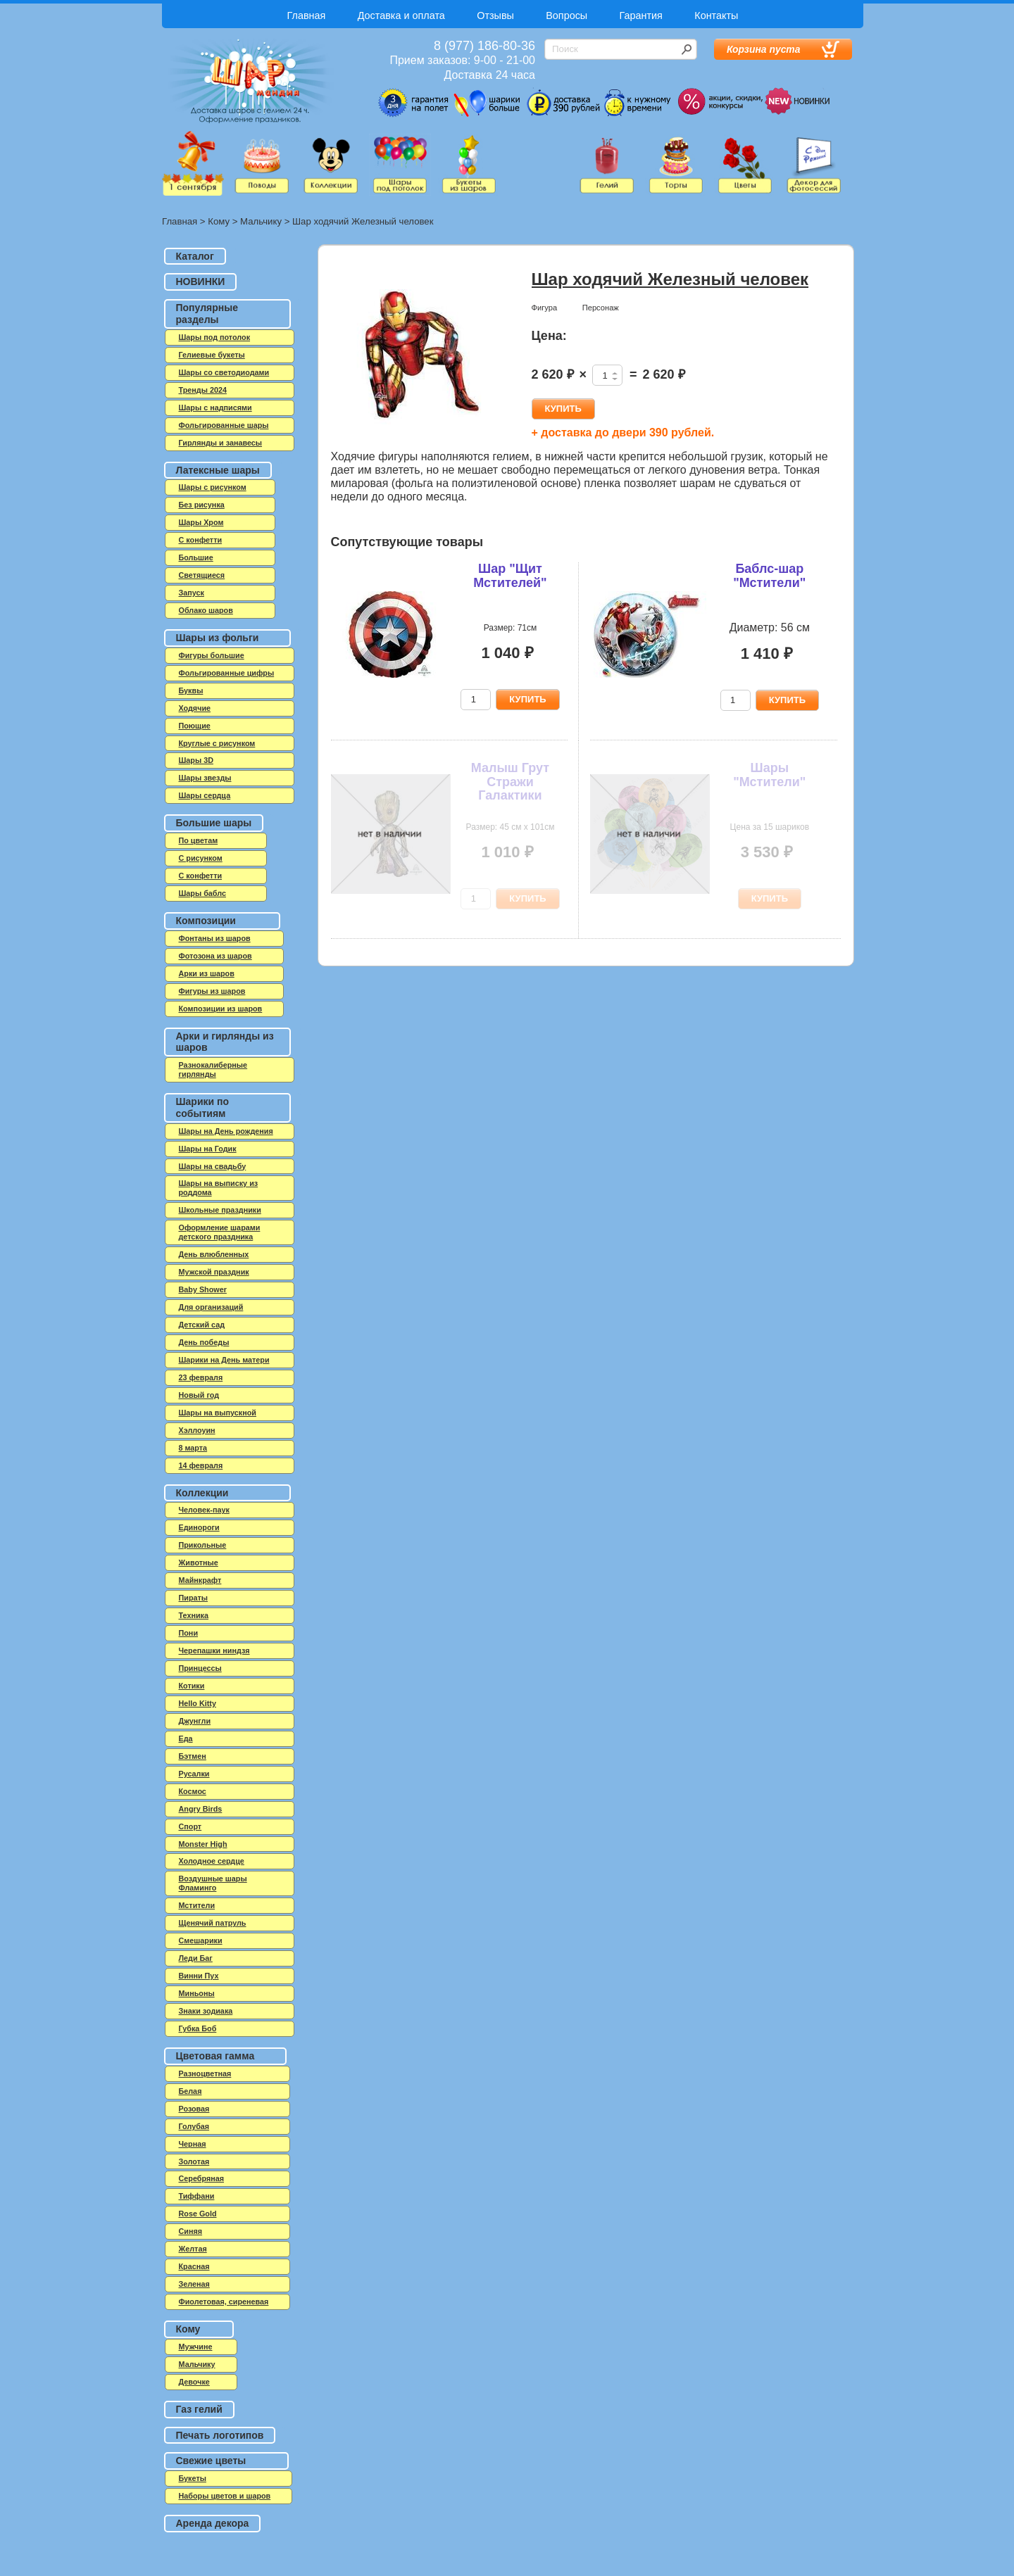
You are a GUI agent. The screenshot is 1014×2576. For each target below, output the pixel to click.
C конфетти (201, 540)
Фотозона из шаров (215, 956)
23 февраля (201, 1377)
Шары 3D (196, 760)
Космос (192, 1791)
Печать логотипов (220, 2435)
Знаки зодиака (206, 2011)
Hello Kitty (197, 1703)
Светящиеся (202, 575)
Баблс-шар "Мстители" (769, 576)
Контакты (716, 15)
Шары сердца (205, 795)
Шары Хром (201, 522)
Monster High (203, 1844)
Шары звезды (205, 778)
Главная (306, 15)
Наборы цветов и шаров (225, 2496)
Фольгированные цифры (227, 673)
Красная (194, 2266)
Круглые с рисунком (217, 743)
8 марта (193, 1448)
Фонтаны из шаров (215, 938)
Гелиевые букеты (212, 355)
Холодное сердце (211, 1861)
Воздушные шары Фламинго (213, 1883)
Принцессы (200, 1668)
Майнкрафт (200, 1580)
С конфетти (201, 875)
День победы (204, 1342)
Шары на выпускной (217, 1412)
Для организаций (211, 1307)
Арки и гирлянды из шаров (225, 1042)
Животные (198, 1562)
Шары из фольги (217, 637)
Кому (219, 221)
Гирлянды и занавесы (221, 442)
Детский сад (202, 1324)
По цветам (198, 840)
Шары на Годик (208, 1148)
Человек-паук (204, 1509)
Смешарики (201, 1940)
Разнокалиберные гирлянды (213, 1069)
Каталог (195, 256)
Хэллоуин (197, 1430)
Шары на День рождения (226, 1131)
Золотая (194, 2161)
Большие (196, 557)
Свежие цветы (211, 2460)
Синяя (191, 2231)
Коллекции (202, 1492)
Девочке (194, 2382)
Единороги (199, 1527)
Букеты (192, 2478)
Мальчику (261, 221)
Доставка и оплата (401, 15)
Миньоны (197, 1993)
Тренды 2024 (203, 390)
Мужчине (196, 2346)
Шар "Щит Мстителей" (509, 576)
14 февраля (201, 1465)
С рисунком (201, 858)
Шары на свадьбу (212, 1166)
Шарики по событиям (203, 1107)
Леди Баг (196, 1958)
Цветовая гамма (215, 2056)
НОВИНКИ (200, 281)
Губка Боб (198, 2028)
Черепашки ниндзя (214, 1650)
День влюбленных (214, 1254)
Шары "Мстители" (769, 775)
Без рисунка (202, 504)
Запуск (191, 592)
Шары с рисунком (212, 487)
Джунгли (195, 1721)
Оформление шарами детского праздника (220, 1232)
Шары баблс (202, 893)
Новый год (199, 1395)
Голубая (194, 2126)
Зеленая (194, 2284)
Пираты (193, 1597)
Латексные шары (218, 470)
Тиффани (197, 2196)
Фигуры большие (211, 655)
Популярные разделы (207, 313)
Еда (186, 1738)
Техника (194, 1615)
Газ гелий (199, 2409)
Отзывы (495, 15)
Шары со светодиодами (224, 372)
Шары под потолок (215, 337)
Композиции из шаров (221, 1008)
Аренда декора (212, 2523)
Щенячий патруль (212, 1923)
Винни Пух (199, 1975)
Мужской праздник (214, 1272)
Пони (189, 1633)
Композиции (206, 920)
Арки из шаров (206, 973)
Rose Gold (198, 2213)
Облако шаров (206, 610)
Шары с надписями (215, 407)
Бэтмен (192, 1756)
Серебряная (202, 2178)
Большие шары (214, 822)
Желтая (193, 2248)
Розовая (194, 2108)
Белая (190, 2091)
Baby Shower (203, 1289)
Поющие (195, 725)
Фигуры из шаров (212, 991)
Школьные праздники (220, 1210)
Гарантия (641, 15)
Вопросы (566, 15)
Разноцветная (205, 2073)
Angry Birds (201, 1809)
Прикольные (203, 1545)
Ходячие (195, 708)
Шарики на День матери (224, 1360)
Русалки (194, 1773)
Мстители (197, 1905)
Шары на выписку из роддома (218, 1188)
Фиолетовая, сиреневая (224, 2301)
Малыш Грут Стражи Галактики (510, 782)
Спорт (190, 1826)
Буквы (191, 690)
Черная (192, 2144)
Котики (192, 1685)
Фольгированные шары (224, 425)
